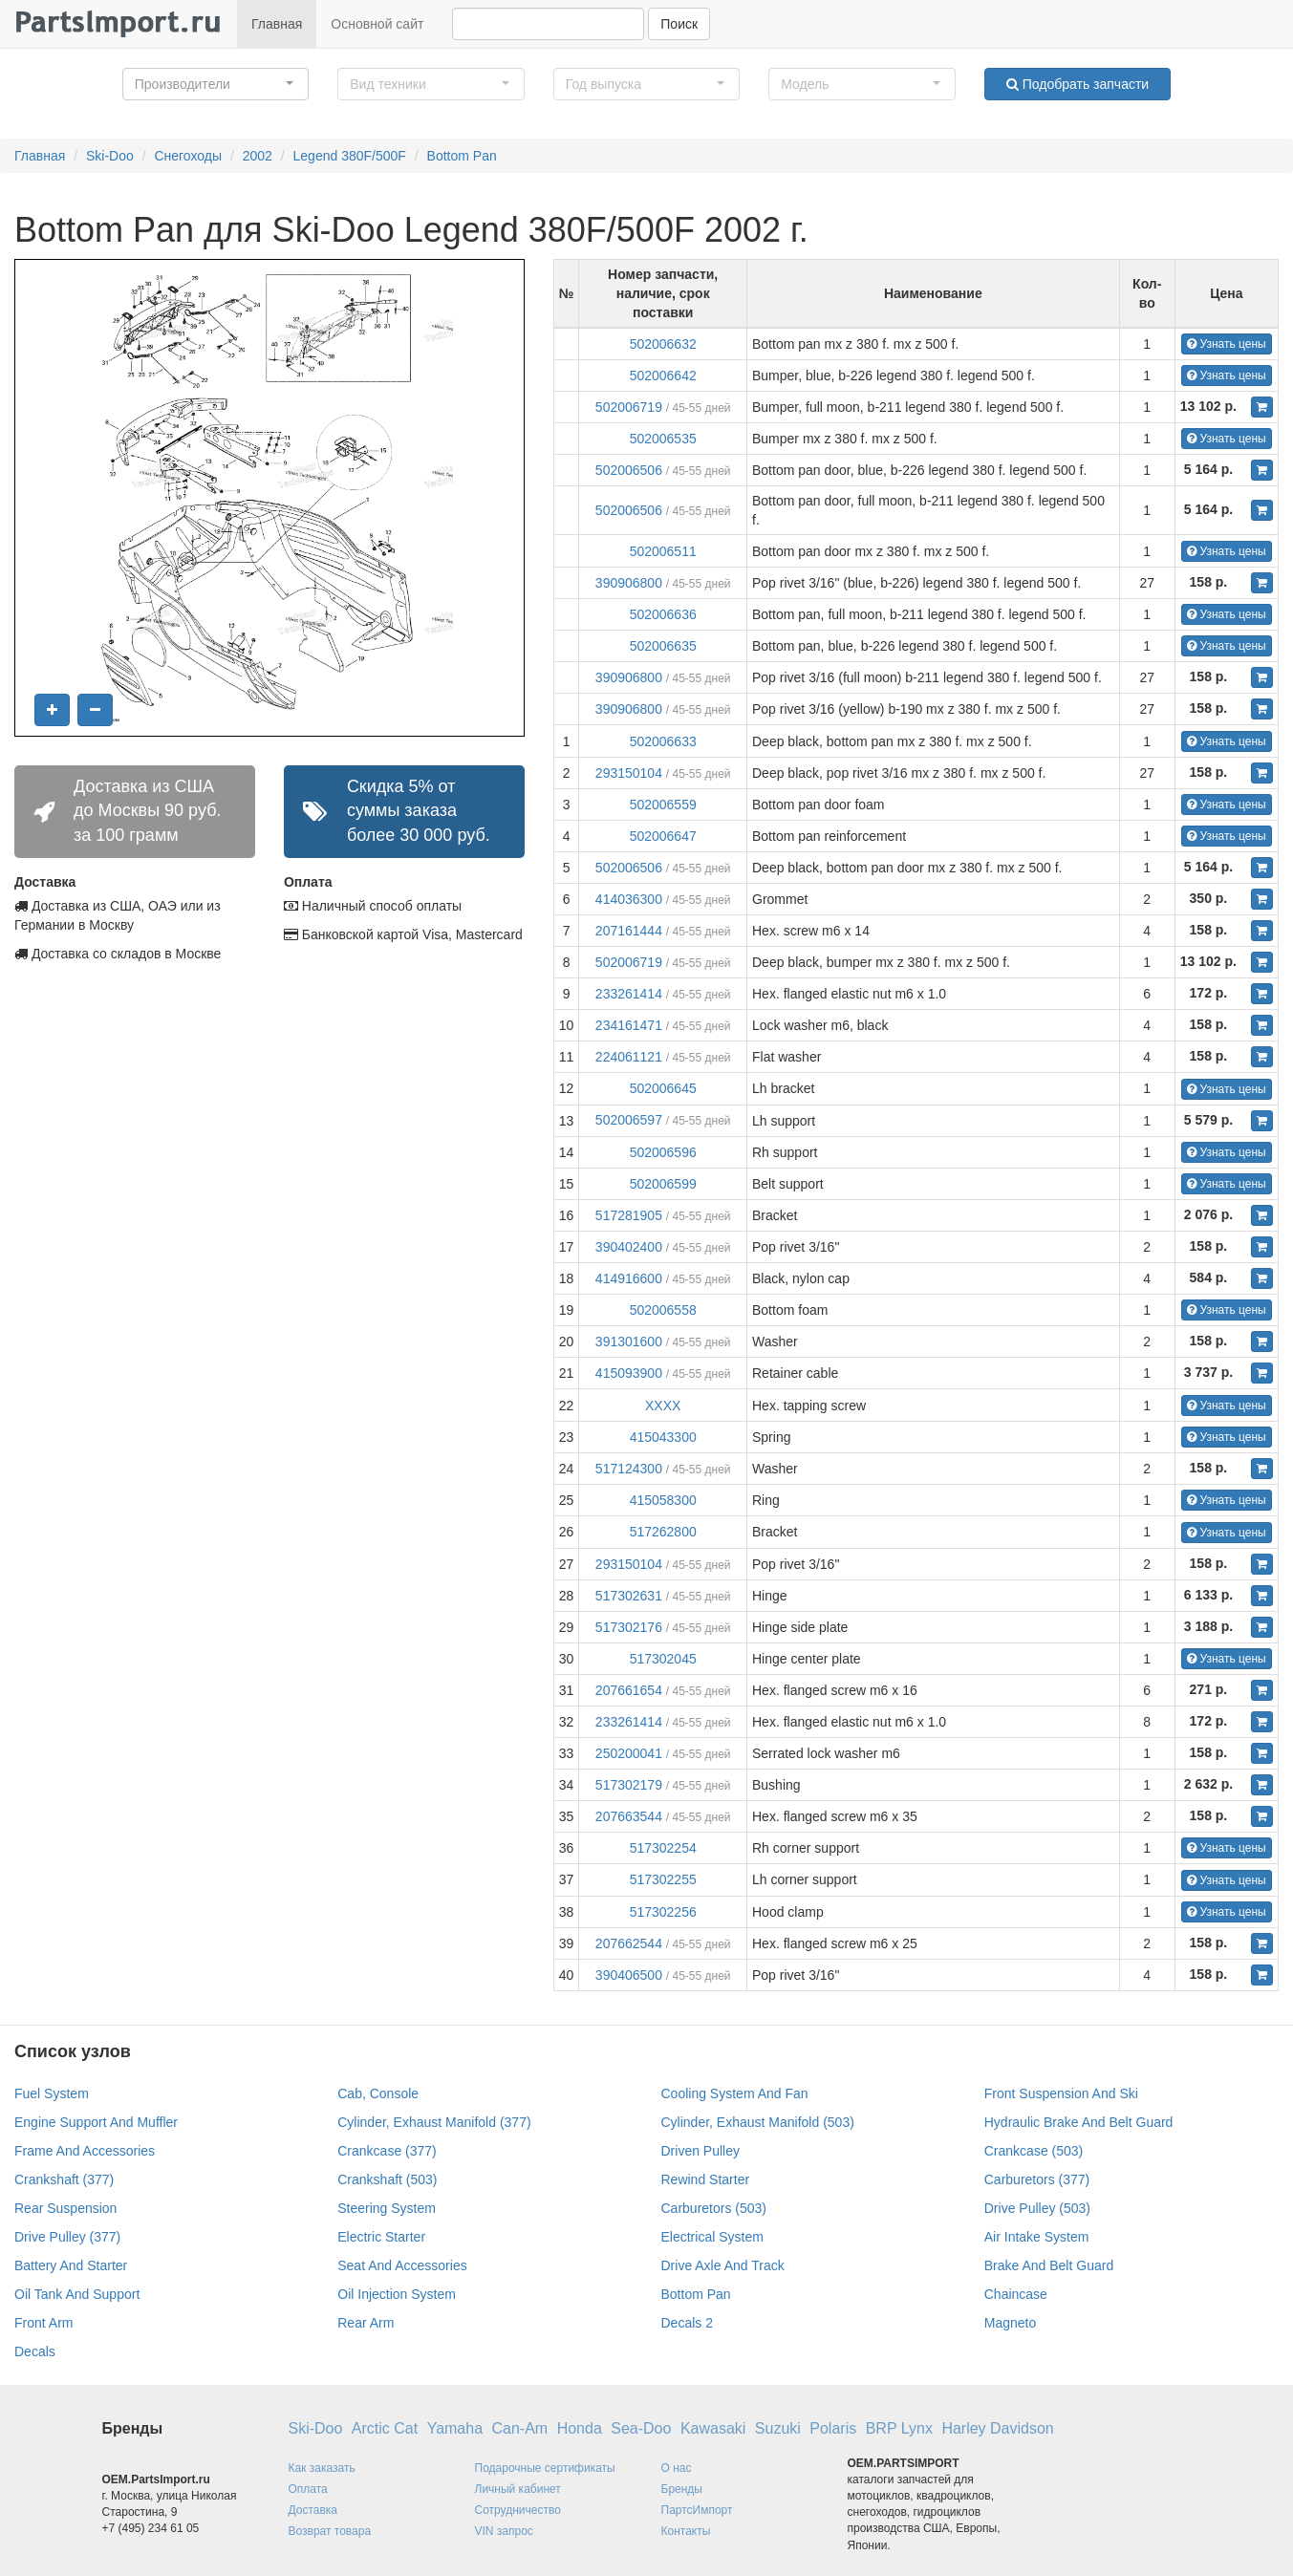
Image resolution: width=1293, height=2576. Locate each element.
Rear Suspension (65, 2208)
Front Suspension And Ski (1061, 2093)
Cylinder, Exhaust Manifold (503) (757, 2122)
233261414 (628, 993)
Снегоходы (188, 155)
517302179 (628, 1784)
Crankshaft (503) (387, 2179)
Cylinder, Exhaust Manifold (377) (433, 2122)
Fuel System (51, 2093)
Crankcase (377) (387, 2150)
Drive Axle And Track (723, 2265)
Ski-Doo (110, 155)
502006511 (663, 551)
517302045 (663, 1658)
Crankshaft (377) (64, 2179)
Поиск (679, 24)
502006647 (663, 836)
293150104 (628, 773)
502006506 (628, 470)
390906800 (628, 582)
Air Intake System (1036, 2236)
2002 (257, 155)
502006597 (628, 1119)
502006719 (628, 407)
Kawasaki (712, 2428)
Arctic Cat (385, 2428)
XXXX (662, 1405)
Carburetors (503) (714, 2208)
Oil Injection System (396, 2294)
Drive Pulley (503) (1037, 2208)
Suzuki (778, 2428)
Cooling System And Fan (734, 2093)
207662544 (628, 1943)
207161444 (628, 930)
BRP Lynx (899, 2428)
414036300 (628, 899)
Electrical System (712, 2236)
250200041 (628, 1753)
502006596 (663, 1152)
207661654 (628, 1690)
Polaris (832, 2428)
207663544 (628, 1816)
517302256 (663, 1912)
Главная (276, 24)
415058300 (663, 1500)
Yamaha (455, 2428)
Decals (34, 2351)
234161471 (628, 1025)
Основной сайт (377, 24)
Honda (579, 2428)
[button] (216, 84)
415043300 (663, 1437)
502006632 (663, 344)
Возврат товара (330, 2531)
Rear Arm (365, 2322)
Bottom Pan (462, 155)
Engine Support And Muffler (96, 2122)
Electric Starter (381, 2236)
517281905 (628, 1215)
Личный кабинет (518, 2489)
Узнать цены (1226, 344)
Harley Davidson (997, 2428)
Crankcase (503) (1034, 2150)
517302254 (663, 1848)
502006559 (663, 804)
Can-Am (520, 2428)
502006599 (663, 1183)
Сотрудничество (518, 2510)
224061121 (628, 1056)
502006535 (663, 438)
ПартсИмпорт (697, 2510)
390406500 (628, 1975)
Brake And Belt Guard (1048, 2265)
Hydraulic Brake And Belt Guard (1079, 2122)
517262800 (663, 1531)
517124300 (628, 1468)
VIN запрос (504, 2531)
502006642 (663, 375)
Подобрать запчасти (1077, 84)
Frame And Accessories (84, 2150)
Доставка (313, 2510)
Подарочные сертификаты (545, 2468)
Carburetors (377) (1037, 2179)
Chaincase (1015, 2294)
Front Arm (43, 2322)
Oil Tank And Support (77, 2294)
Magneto (1010, 2322)
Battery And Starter (70, 2265)
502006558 (663, 1310)
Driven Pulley (700, 2150)
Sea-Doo (641, 2428)
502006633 (663, 741)
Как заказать (322, 2468)
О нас (676, 2468)
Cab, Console (378, 2093)
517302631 (628, 1595)
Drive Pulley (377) (67, 2236)
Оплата (308, 2489)
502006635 (663, 646)
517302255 (663, 1879)
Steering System (386, 2208)
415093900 (628, 1373)
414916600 (628, 1278)
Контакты (686, 2531)
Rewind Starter (705, 2179)
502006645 (663, 1088)
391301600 (628, 1341)
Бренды (681, 2489)
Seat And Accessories (401, 2265)
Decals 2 (687, 2322)
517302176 (628, 1627)
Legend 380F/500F (349, 155)
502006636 (663, 614)
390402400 (628, 1247)
